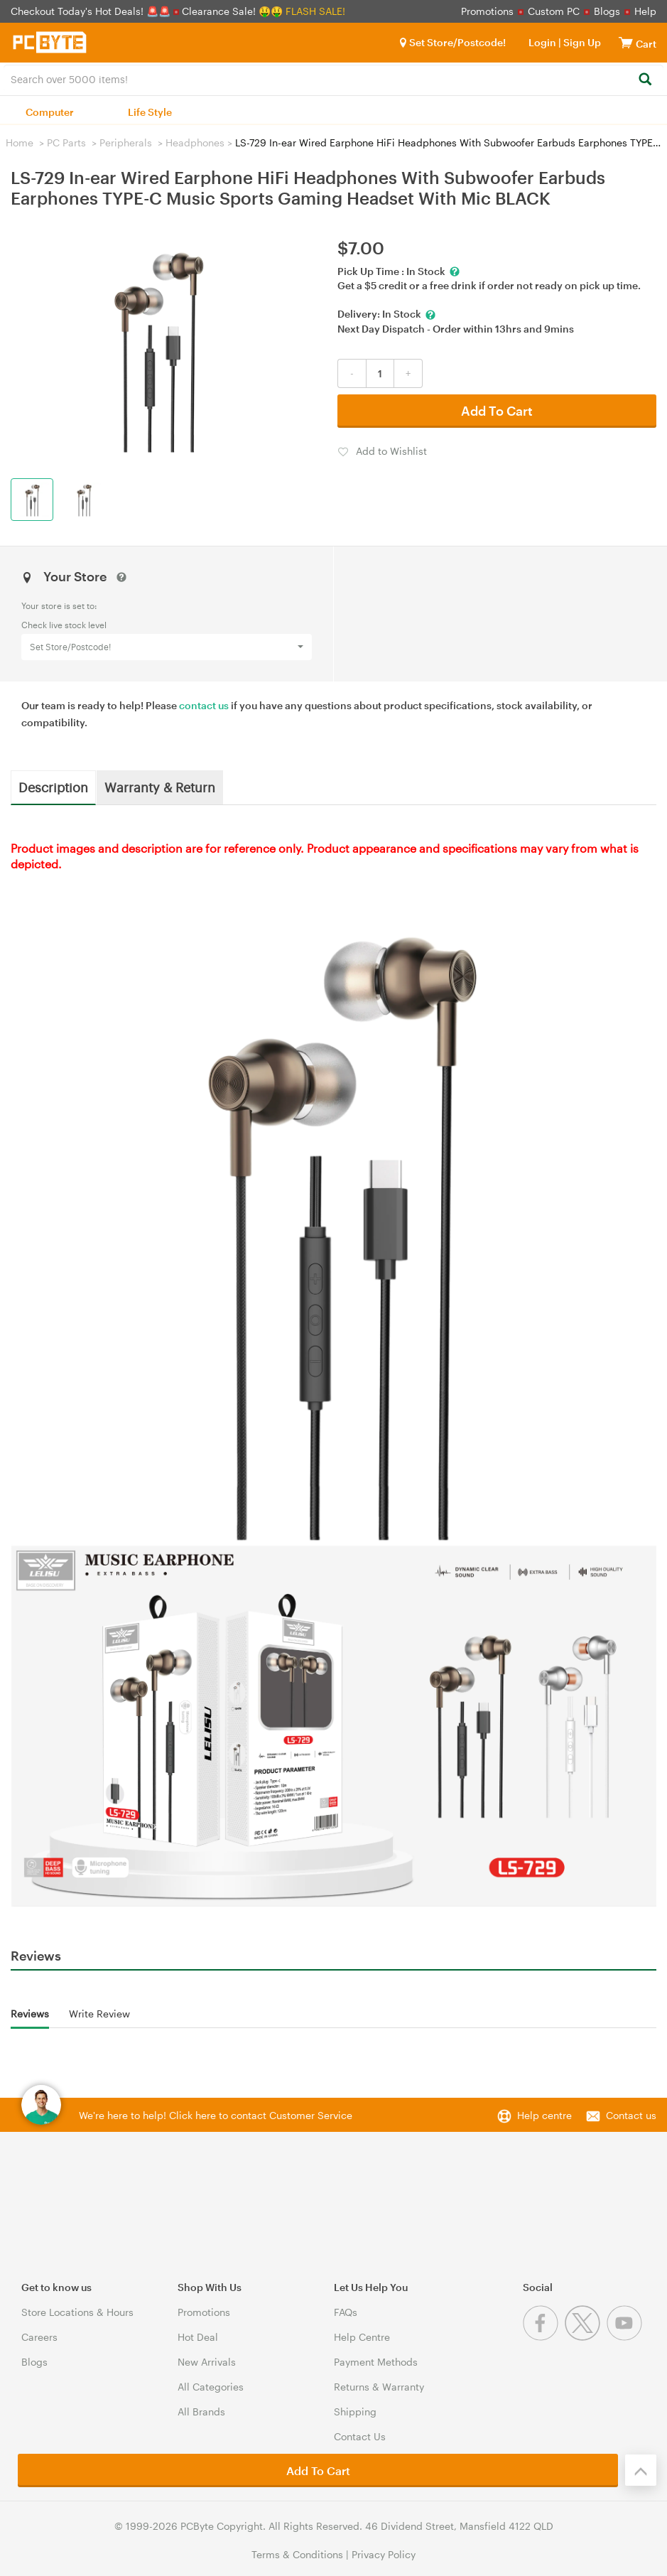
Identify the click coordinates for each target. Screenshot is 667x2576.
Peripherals (125, 142)
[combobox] (333, 78)
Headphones (195, 142)
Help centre (544, 2115)
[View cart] (626, 42)
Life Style (150, 112)
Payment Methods (376, 2362)
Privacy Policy (384, 2554)
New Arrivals (207, 2362)
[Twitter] (586, 2337)
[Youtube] (626, 2337)
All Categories (211, 2387)
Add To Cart (497, 411)
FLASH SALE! (315, 11)
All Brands (201, 2411)
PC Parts (66, 142)
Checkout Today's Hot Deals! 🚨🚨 (92, 11)
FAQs (345, 2312)
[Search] (644, 80)
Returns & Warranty (379, 2387)
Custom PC (554, 11)
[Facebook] (544, 2337)
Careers (39, 2337)
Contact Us (360, 2436)
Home (19, 142)
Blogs (607, 11)
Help (645, 11)
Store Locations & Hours (77, 2312)
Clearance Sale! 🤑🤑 (232, 11)
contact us (204, 705)
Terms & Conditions (297, 2554)
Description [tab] (53, 786)
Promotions (487, 11)
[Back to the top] (640, 2470)
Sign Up (581, 42)
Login (542, 42)
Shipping (355, 2411)
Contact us (631, 2115)
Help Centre (362, 2337)
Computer (50, 112)
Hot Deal (198, 2337)
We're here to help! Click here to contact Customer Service (215, 2115)
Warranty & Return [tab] (159, 786)
